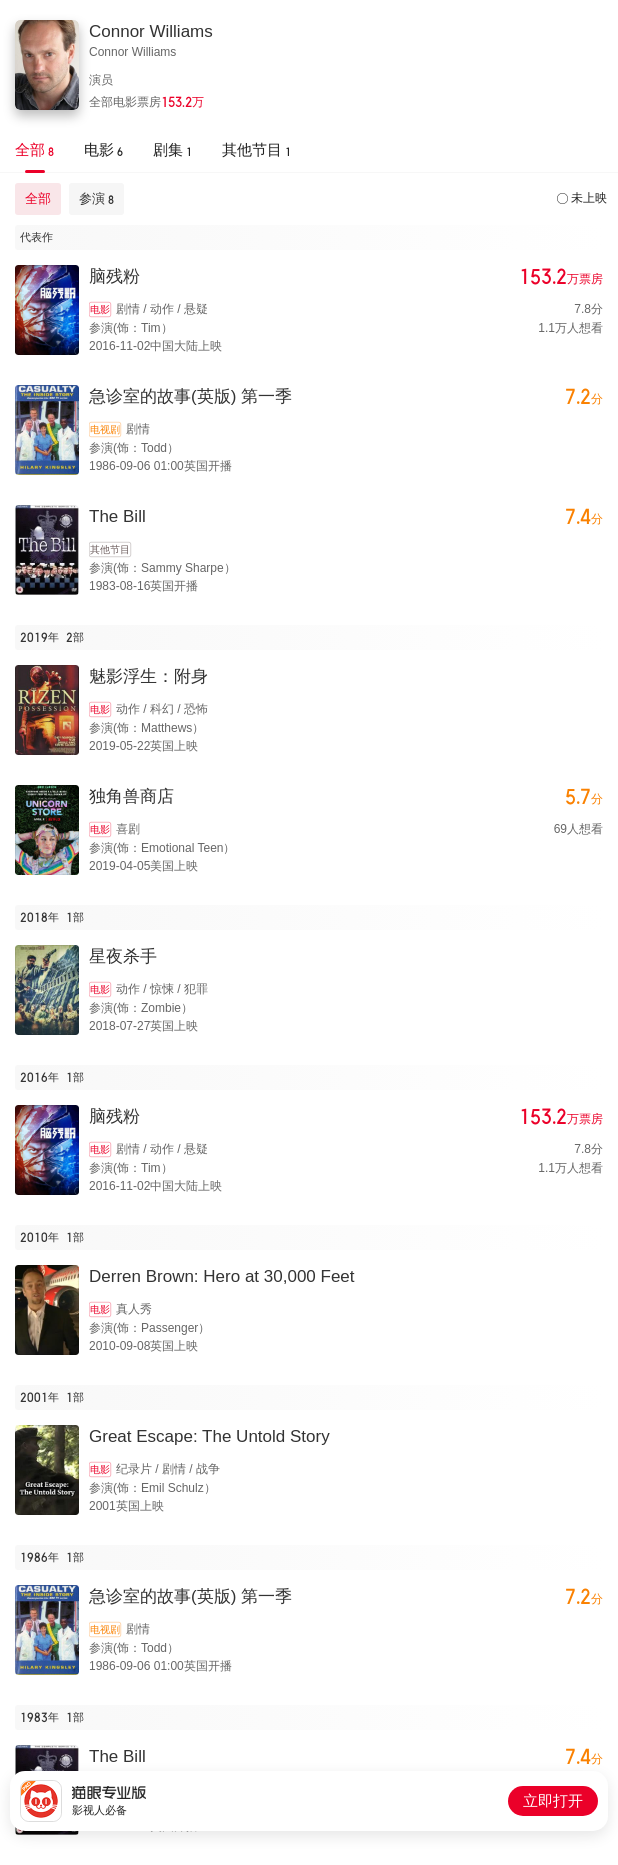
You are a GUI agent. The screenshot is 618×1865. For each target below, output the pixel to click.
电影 (100, 309)
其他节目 (110, 549)
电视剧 (105, 429)
